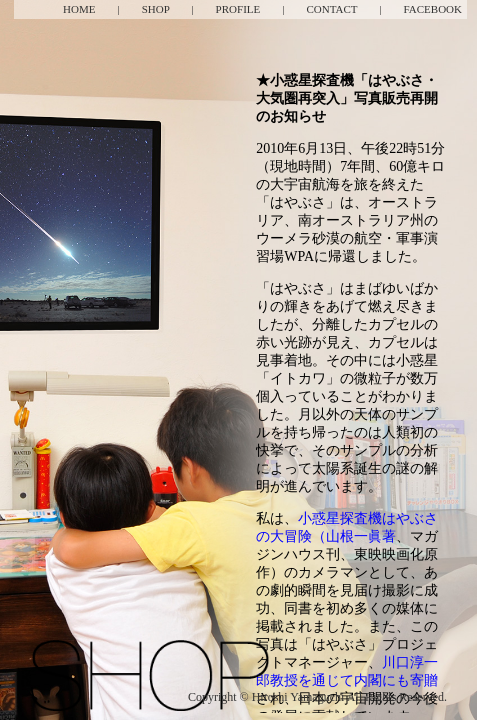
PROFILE (238, 9)
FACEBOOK (433, 9)
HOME (79, 9)
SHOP (156, 9)
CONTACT (331, 9)
